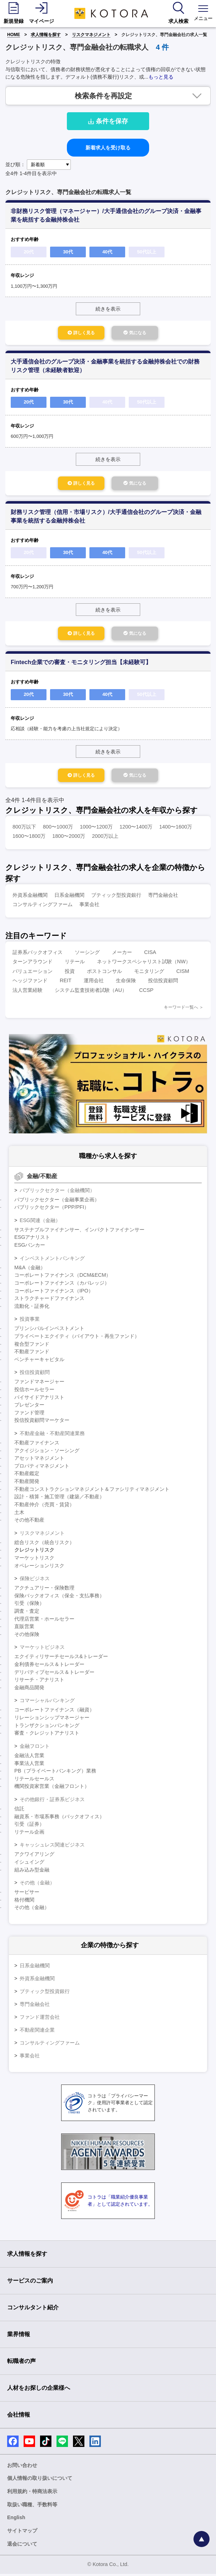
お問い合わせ (22, 2467)
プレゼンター (29, 1407)
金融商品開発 (29, 1689)
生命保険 (126, 982)
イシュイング (29, 1864)
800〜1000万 (58, 829)
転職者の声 (21, 2363)
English (16, 2519)
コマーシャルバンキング (47, 1702)
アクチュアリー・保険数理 (44, 1590)
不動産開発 (26, 1483)
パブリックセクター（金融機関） (57, 1192)
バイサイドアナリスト (39, 1399)
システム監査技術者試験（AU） (91, 992)
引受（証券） (29, 1826)
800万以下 (24, 829)
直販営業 (24, 1628)
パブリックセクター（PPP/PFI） (51, 1209)
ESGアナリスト (32, 1239)
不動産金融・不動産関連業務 (52, 1435)
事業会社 (89, 906)
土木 (19, 1514)
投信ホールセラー (34, 1391)
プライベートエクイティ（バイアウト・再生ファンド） (76, 1338)
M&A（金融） (29, 1269)
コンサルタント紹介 (33, 2309)
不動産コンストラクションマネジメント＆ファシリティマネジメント (92, 1491)
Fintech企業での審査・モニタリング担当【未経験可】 (81, 664)
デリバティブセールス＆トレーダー (54, 1674)
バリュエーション (33, 973)
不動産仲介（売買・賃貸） (44, 1506)
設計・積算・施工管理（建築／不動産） (59, 1499)
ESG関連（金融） (40, 1222)
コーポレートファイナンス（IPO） (53, 1293)
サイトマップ (22, 2533)
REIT (66, 982)
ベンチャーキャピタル (39, 1361)
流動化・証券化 (31, 1308)
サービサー (26, 1894)
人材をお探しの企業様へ (38, 2390)
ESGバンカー (29, 1247)
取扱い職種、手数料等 (32, 2507)
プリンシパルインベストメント (49, 1330)
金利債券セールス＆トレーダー (49, 1666)
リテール (75, 963)
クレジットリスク (34, 1552)
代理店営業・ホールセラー (44, 1621)
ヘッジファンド (30, 982)
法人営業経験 (28, 992)
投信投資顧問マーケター (41, 1422)
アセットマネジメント (39, 1460)
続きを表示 (108, 309)
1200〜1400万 (135, 829)
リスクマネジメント (91, 34)
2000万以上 (105, 838)
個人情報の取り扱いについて (39, 2480)
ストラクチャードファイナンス (49, 1300)
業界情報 (18, 2336)
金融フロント (35, 1748)
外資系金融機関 (30, 897)
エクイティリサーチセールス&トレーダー (61, 1658)
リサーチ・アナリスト (39, 1682)
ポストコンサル (104, 973)
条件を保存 (108, 121)
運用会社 (94, 982)
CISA (150, 954)
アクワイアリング (34, 1856)
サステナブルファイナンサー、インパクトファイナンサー (79, 1232)
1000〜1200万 (96, 829)
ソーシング (87, 954)
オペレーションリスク (39, 1568)
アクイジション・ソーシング (46, 1452)
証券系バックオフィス (38, 954)
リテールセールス (34, 1781)
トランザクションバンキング (46, 1727)
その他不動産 (29, 1522)
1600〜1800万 (29, 838)
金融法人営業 (29, 1757)
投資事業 (30, 1321)
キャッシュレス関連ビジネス (52, 1847)
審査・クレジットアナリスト (46, 1735)
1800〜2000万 (68, 838)
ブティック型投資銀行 (116, 897)
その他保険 (26, 1636)
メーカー (122, 954)
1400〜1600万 (175, 829)
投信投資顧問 (163, 982)
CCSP (146, 992)
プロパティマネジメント (41, 1468)
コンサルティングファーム (43, 906)
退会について (22, 2546)
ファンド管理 (29, 1415)
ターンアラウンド (33, 963)
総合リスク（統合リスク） (44, 1544)
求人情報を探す (46, 34)
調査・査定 (26, 1613)
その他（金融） (37, 1885)
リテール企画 (29, 1834)
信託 (19, 1811)
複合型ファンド (31, 1346)
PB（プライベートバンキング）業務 (55, 1773)
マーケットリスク (34, 1560)
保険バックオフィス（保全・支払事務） (59, 1598)
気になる (140, 333)
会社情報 (18, 2417)
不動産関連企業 (37, 2032)
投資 (70, 973)
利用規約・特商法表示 (32, 2493)
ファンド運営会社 (40, 2019)
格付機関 (24, 1902)
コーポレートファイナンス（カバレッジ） (61, 1285)
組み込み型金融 (31, 1872)
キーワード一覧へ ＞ (183, 1009)
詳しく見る (75, 333)
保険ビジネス (35, 1580)
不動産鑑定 (26, 1475)
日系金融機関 (69, 897)
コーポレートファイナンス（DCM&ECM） (62, 1277)
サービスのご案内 (30, 2283)
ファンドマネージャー (39, 1383)
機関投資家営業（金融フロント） (51, 1788)
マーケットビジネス (42, 1649)
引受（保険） (29, 1605)
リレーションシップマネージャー (51, 1719)
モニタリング (149, 973)
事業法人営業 (29, 1765)
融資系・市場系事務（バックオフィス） (59, 1818)
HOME (13, 34)
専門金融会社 (163, 897)
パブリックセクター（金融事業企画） (56, 1202)
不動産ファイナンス (36, 1445)
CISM (182, 973)
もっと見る (160, 77)
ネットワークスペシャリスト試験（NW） (144, 963)
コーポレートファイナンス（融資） (54, 1712)
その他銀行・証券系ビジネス (52, 1801)
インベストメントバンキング (52, 1260)
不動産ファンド (31, 1353)
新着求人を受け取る (108, 147)
